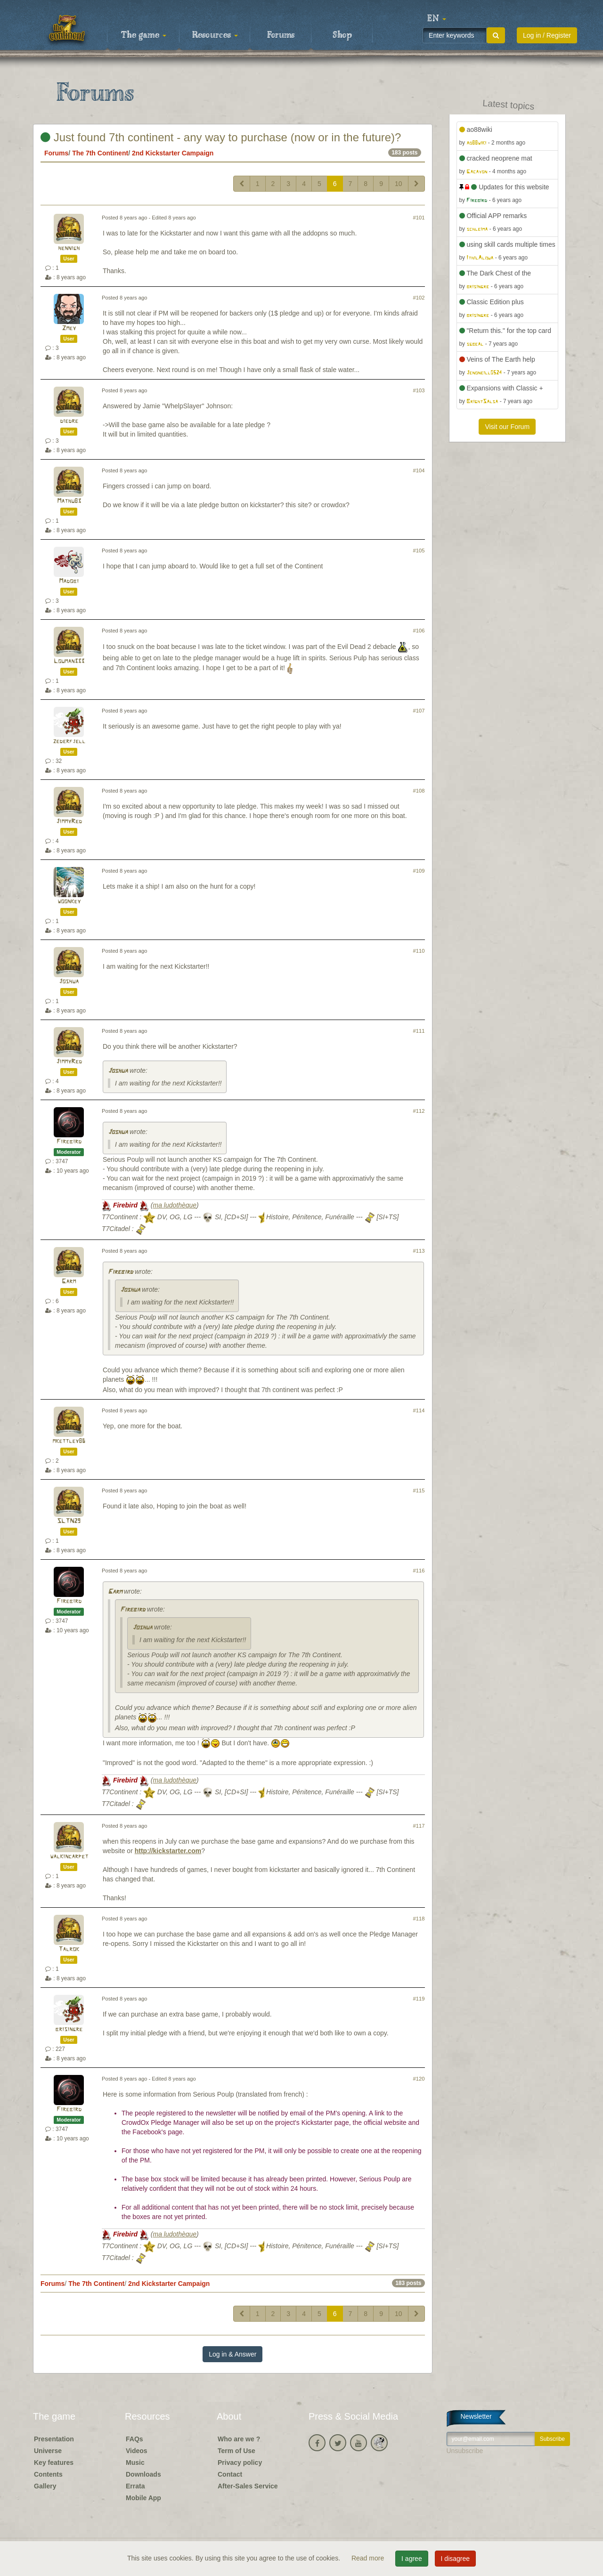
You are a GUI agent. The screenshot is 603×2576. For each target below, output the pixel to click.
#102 (419, 297)
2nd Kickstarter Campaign (173, 153)
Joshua (69, 981)
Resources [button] (215, 35)
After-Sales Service (248, 2486)
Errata (135, 2486)
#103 (419, 390)
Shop (342, 35)
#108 (419, 791)
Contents (48, 2474)
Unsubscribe (465, 2450)
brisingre (68, 2029)
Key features (53, 2462)
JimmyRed (69, 821)
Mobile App (143, 2498)
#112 (419, 1111)
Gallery (45, 2486)
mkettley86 (68, 1441)
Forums (280, 35)
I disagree (455, 2558)
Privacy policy (240, 2462)
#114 (419, 1410)
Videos (136, 2450)
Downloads (143, 2474)
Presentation (54, 2439)
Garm (69, 1281)
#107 (419, 710)
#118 (419, 1918)
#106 (419, 630)
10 (398, 183)
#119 (419, 1998)
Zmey (69, 328)
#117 (419, 1826)
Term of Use (236, 2450)
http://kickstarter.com (168, 1851)
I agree (411, 2558)
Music (135, 2462)
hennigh (69, 248)
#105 (419, 550)
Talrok (68, 1949)
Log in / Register (547, 35)
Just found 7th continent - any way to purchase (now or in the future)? (221, 137)
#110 (419, 951)
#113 (419, 1251)
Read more (368, 2558)
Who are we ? (239, 2439)
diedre (69, 421)
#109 (419, 871)
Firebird (69, 1141)
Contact (230, 2474)
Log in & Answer (232, 2354)
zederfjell (69, 741)
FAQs (134, 2439)
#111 (419, 1031)
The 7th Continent (100, 153)
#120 (419, 2079)
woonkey (69, 901)
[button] (436, 19)
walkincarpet (69, 1856)
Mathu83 (69, 501)
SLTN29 (69, 1521)
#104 (419, 470)
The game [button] (143, 35)
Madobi (69, 581)
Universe (48, 2450)
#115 (419, 1490)
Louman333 (69, 661)
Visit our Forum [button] (507, 426)
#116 (419, 1570)
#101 (419, 217)
